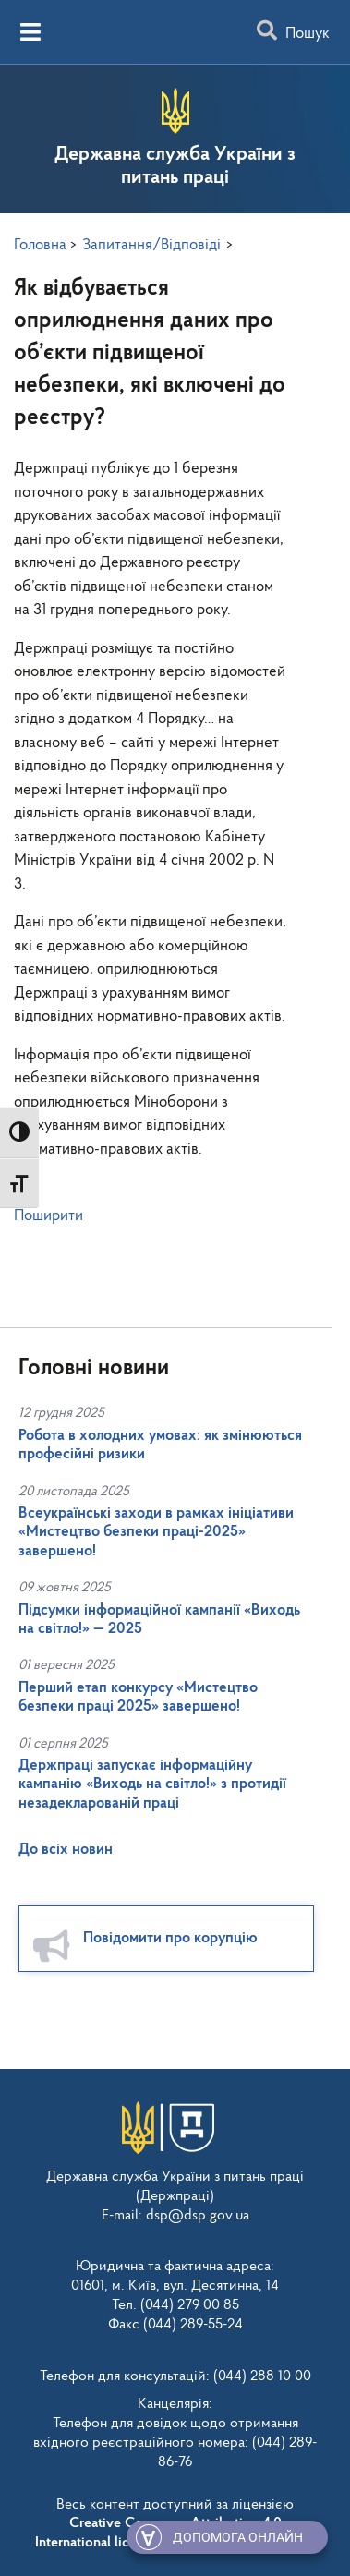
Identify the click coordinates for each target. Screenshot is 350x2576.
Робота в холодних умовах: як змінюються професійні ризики (160, 1445)
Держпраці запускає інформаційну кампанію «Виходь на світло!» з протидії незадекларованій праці (152, 1784)
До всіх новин (65, 1849)
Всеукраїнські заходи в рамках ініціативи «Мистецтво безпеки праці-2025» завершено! (156, 1532)
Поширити (48, 1216)
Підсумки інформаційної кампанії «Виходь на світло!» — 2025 (159, 1619)
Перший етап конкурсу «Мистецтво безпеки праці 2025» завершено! (138, 1697)
